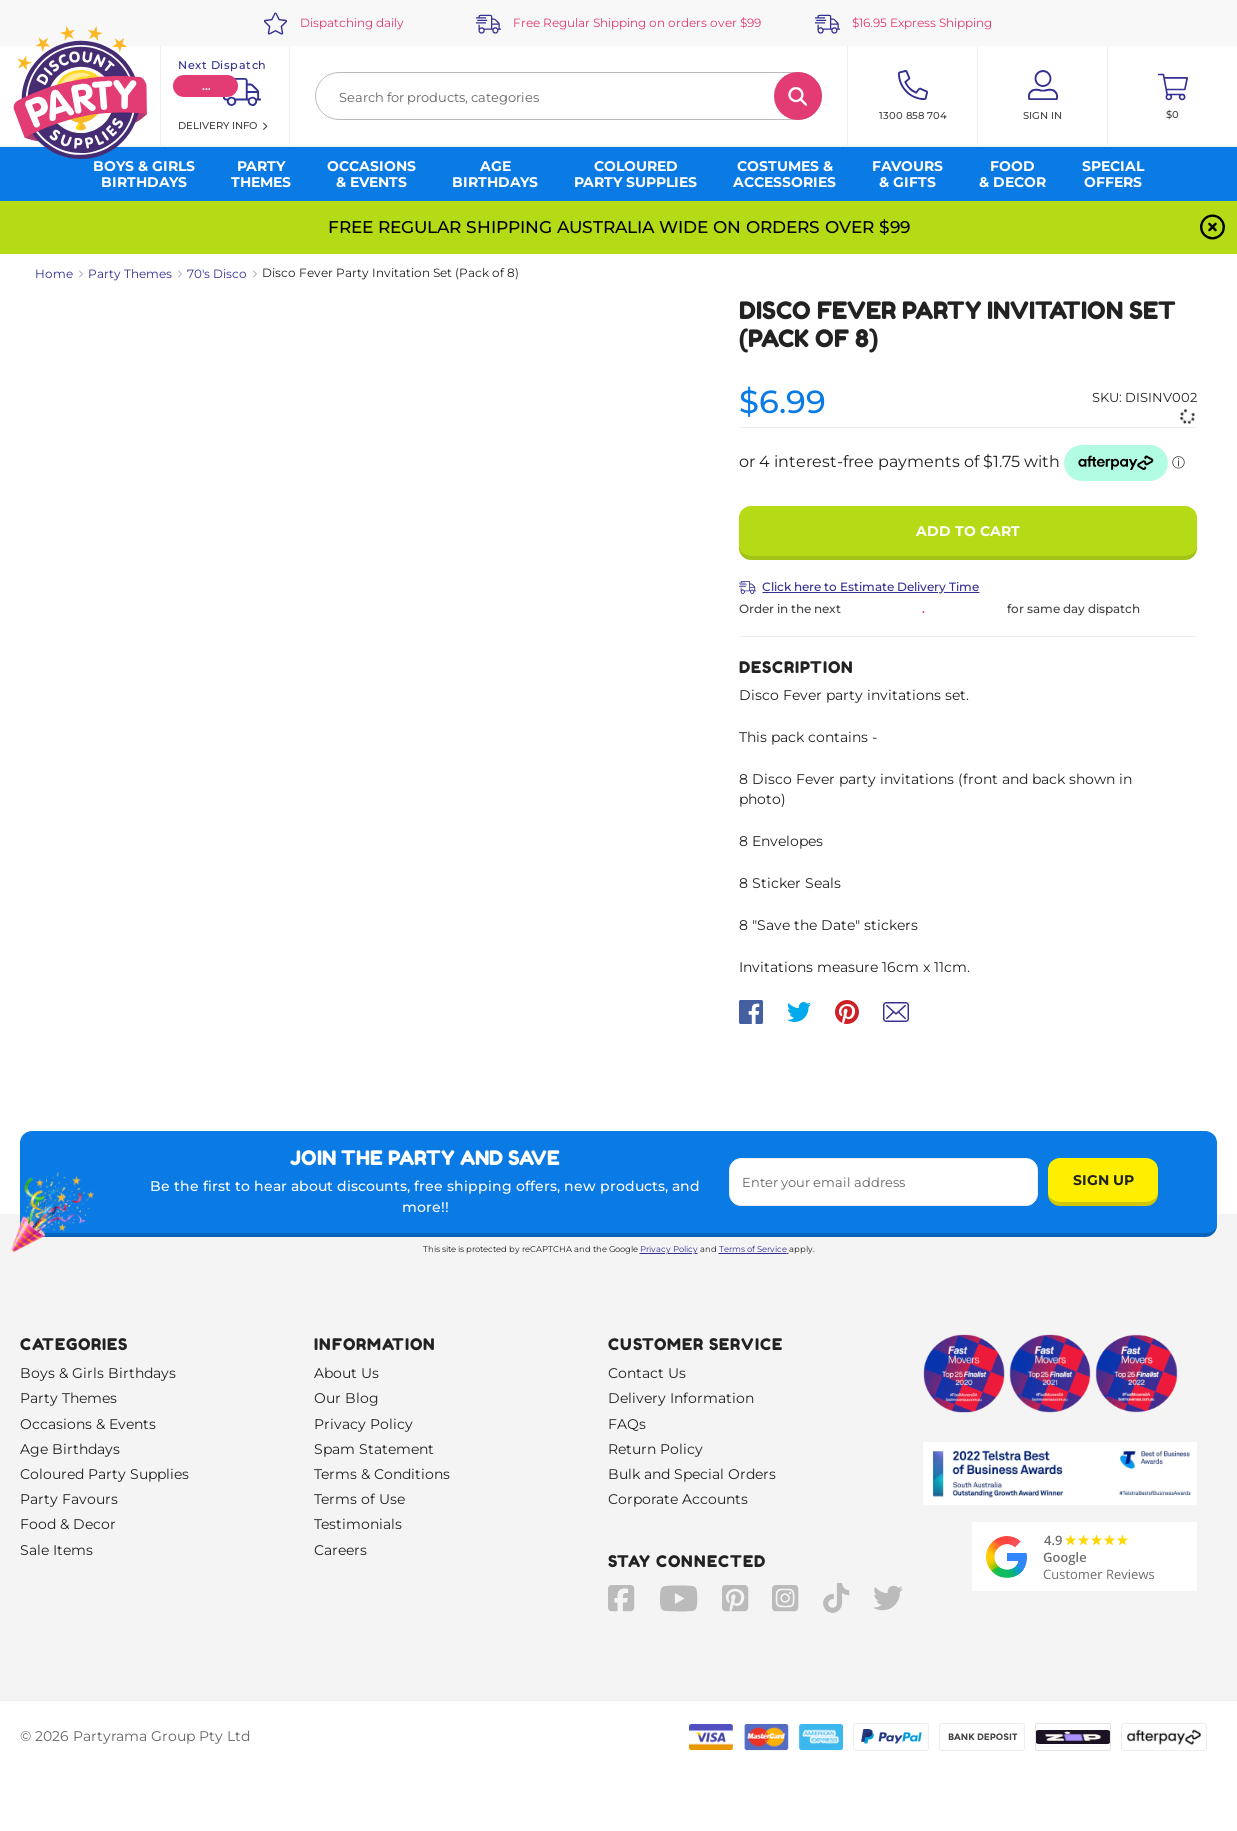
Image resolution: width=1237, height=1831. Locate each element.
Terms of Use (359, 1499)
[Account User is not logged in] (1042, 96)
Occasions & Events (88, 1424)
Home (54, 273)
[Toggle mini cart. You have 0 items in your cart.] (1172, 96)
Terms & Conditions (382, 1474)
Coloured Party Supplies (104, 1474)
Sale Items (56, 1550)
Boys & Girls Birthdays (98, 1373)
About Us (346, 1373)
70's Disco (217, 273)
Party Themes (130, 273)
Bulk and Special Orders (692, 1474)
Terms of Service (754, 1249)
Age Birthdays (70, 1449)
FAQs (627, 1424)
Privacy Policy (669, 1249)
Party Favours (69, 1499)
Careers (340, 1550)
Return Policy (655, 1449)
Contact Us (647, 1373)
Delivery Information (681, 1398)
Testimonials (358, 1524)
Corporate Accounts (678, 1499)
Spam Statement (374, 1449)
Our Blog (346, 1398)
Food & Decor (68, 1524)
